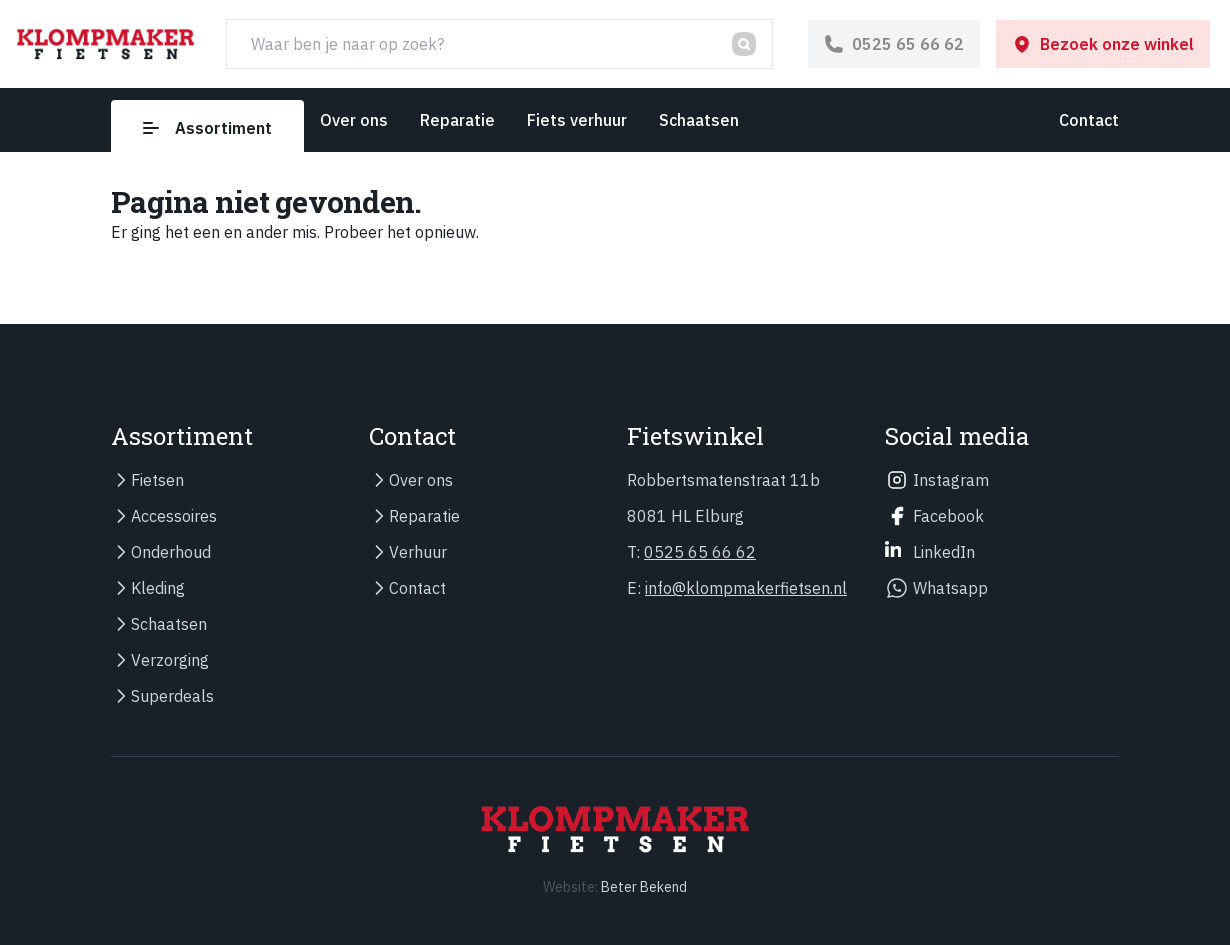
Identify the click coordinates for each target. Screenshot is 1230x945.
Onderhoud (171, 552)
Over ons (354, 120)
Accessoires (174, 516)
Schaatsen (699, 120)
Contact (1089, 120)
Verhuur (418, 552)
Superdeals (172, 696)
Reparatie (457, 120)
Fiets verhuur (577, 120)
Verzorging (170, 660)
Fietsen (157, 480)
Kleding (158, 588)
